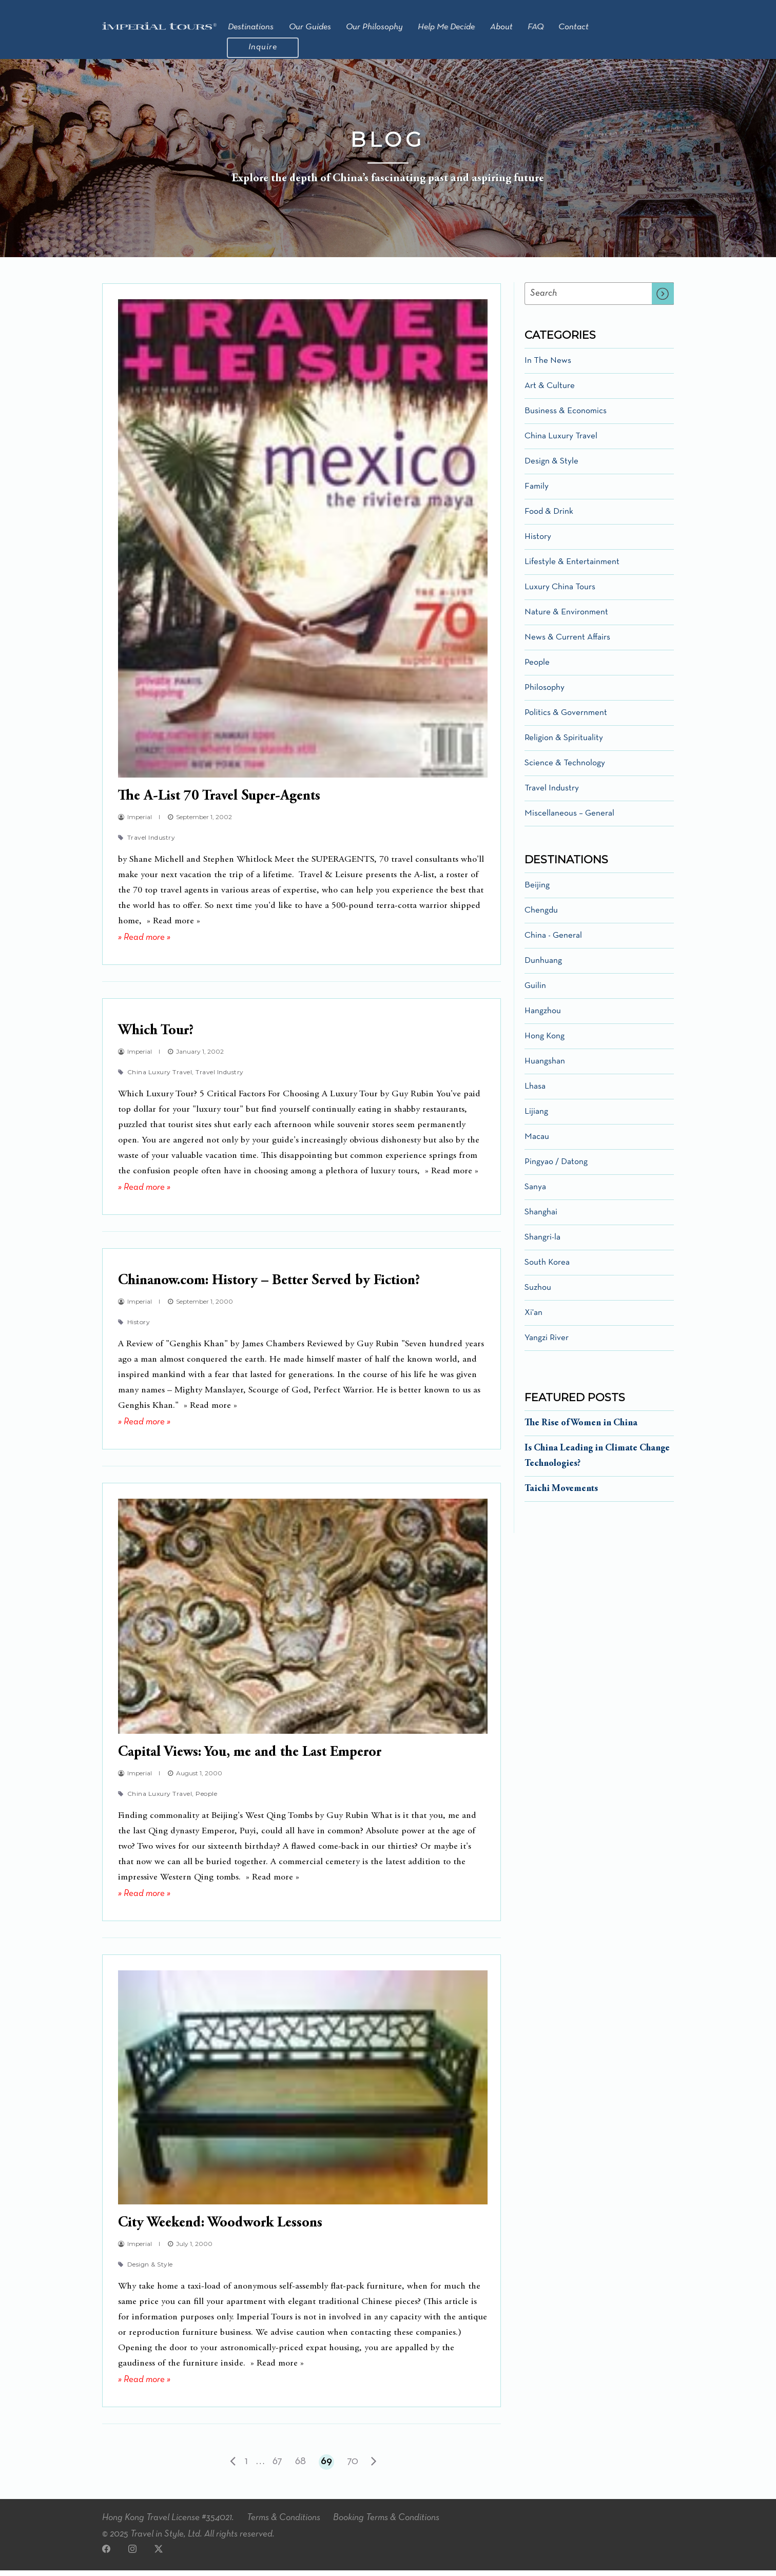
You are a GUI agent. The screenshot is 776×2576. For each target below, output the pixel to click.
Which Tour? (155, 1037)
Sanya (535, 1193)
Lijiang (536, 1117)
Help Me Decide (446, 27)
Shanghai (541, 1218)
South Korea (547, 1268)
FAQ (536, 27)
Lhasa (535, 1092)
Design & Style (150, 2270)
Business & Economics (566, 417)
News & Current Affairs (567, 643)
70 (352, 2467)
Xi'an (533, 1319)
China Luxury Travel (161, 1078)
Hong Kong (545, 1042)
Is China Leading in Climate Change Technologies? (597, 1462)
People (206, 1800)
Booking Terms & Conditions (386, 2524)
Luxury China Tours (560, 593)
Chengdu (541, 916)
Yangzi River (547, 1344)
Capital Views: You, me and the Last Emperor (249, 1759)
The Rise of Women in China (581, 1429)
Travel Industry (151, 843)
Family (537, 492)
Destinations (251, 27)
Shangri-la (542, 1243)
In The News (548, 367)
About (501, 27)
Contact (573, 27)
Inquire (262, 47)
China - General (553, 941)
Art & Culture (550, 392)
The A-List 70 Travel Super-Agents (219, 803)
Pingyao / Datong (556, 1168)
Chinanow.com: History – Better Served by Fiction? (269, 1287)
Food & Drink (549, 517)
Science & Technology (565, 769)
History (138, 1328)
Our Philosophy (374, 27)
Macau (537, 1143)
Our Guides (310, 27)
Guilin (535, 992)
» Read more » (144, 943)
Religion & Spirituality (564, 744)
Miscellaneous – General (569, 819)
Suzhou (538, 1293)
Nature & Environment (566, 618)
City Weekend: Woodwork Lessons (220, 2229)
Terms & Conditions (283, 2524)
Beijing (537, 891)
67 (277, 2467)
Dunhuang (543, 967)
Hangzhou (543, 1017)
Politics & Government (566, 719)
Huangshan (545, 1067)
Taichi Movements (561, 1495)
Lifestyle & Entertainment (572, 568)
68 (300, 2467)
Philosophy (545, 694)
